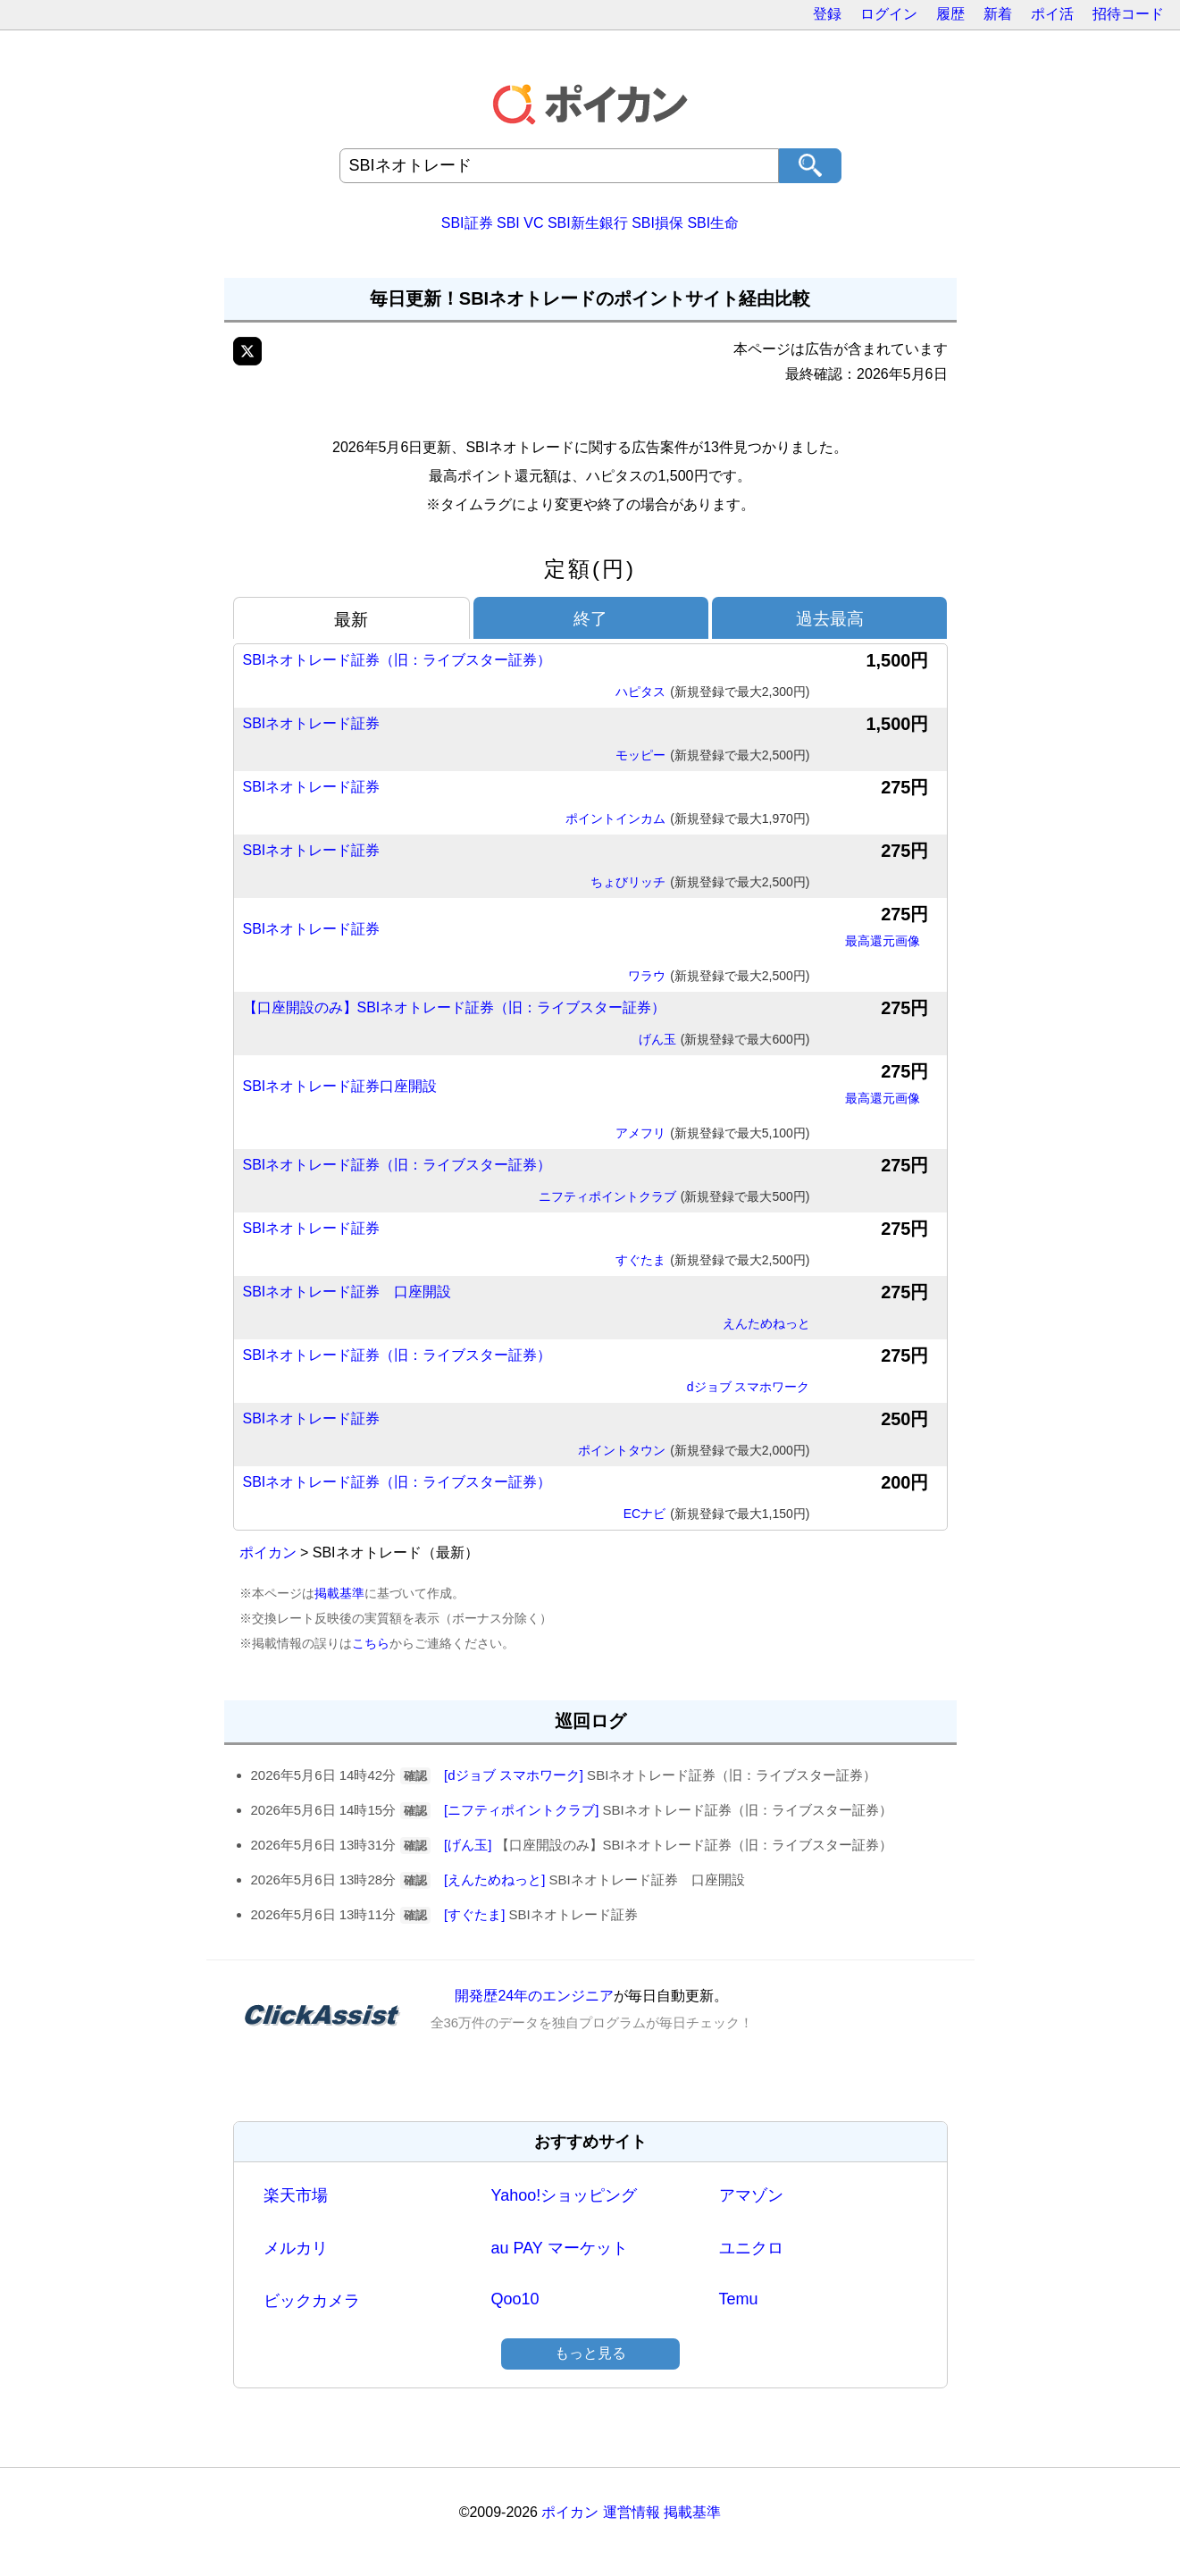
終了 (590, 618)
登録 (827, 13)
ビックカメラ (312, 2301)
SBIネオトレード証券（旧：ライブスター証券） (397, 659)
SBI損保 (657, 223)
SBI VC (520, 223)
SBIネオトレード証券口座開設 (340, 1086)
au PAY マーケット (559, 2248)
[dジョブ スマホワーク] (513, 1775)
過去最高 (830, 618)
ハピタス (712, 692)
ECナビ (716, 1514)
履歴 (950, 13)
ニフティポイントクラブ (674, 1197)
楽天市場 (296, 2195)
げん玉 (724, 1040)
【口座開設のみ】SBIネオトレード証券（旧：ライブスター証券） (454, 1007)
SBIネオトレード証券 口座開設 (347, 1291)
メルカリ (296, 2248)
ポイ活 (1052, 13)
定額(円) (590, 569)
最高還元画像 (882, 941)
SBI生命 (713, 223)
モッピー (712, 756)
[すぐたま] (474, 1914)
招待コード (1128, 13)
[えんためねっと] (494, 1879)
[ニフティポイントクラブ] (521, 1809)
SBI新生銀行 (588, 223)
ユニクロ (751, 2248)
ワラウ (718, 977)
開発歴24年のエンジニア (534, 1995)
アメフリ (712, 1134)
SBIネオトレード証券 (312, 723)
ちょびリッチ (699, 883)
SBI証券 (467, 223)
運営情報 (631, 2512)
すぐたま (712, 1261)
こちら (370, 1643)
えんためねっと (766, 1323)
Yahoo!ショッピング (564, 2195)
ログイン (888, 13)
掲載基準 (339, 1593)
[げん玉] (467, 1844)
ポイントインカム (687, 819)
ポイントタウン (693, 1451)
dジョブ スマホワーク (748, 1387)
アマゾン (751, 2195)
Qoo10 (515, 2299)
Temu (738, 2299)
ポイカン (268, 1552)
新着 (997, 13)
